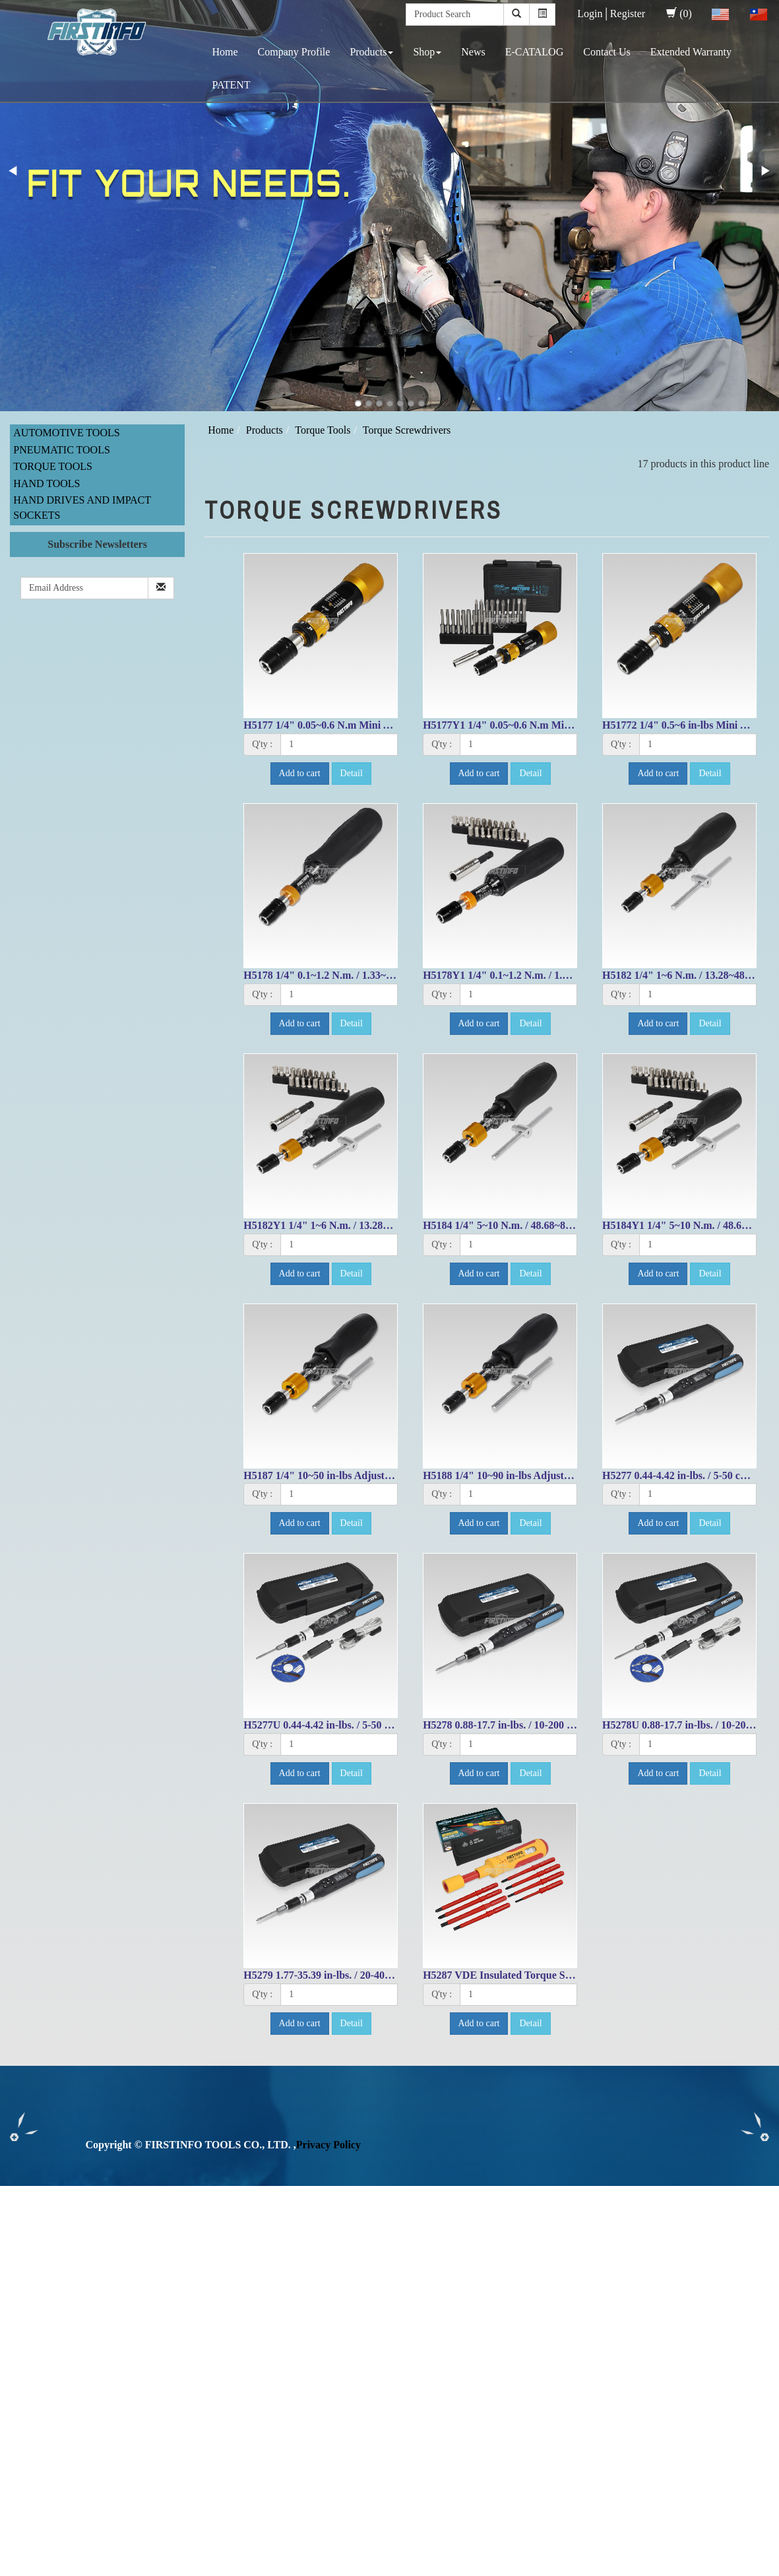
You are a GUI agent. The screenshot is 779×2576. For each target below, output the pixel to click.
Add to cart (300, 773)
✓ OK (351, 2567)
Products (371, 51)
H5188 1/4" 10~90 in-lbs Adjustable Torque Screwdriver (549, 1475)
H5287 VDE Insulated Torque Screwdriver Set (527, 1975)
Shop (427, 51)
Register (627, 13)
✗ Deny (17, 2237)
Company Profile (294, 51)
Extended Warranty (691, 51)
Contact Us (607, 51)
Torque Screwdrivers (407, 430)
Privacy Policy (328, 2144)
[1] (339, 744)
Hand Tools (46, 483)
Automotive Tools (66, 432)
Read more (27, 2328)
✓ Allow (18, 2222)
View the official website (111, 2328)
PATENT (231, 84)
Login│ (593, 13)
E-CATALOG (534, 51)
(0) (679, 13)
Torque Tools (52, 466)
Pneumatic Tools (61, 449)
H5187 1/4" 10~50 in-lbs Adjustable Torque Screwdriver (369, 1475)
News (473, 51)
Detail (351, 773)
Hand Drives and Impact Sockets (81, 507)
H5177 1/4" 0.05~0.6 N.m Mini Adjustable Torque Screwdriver (383, 725)
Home (225, 51)
